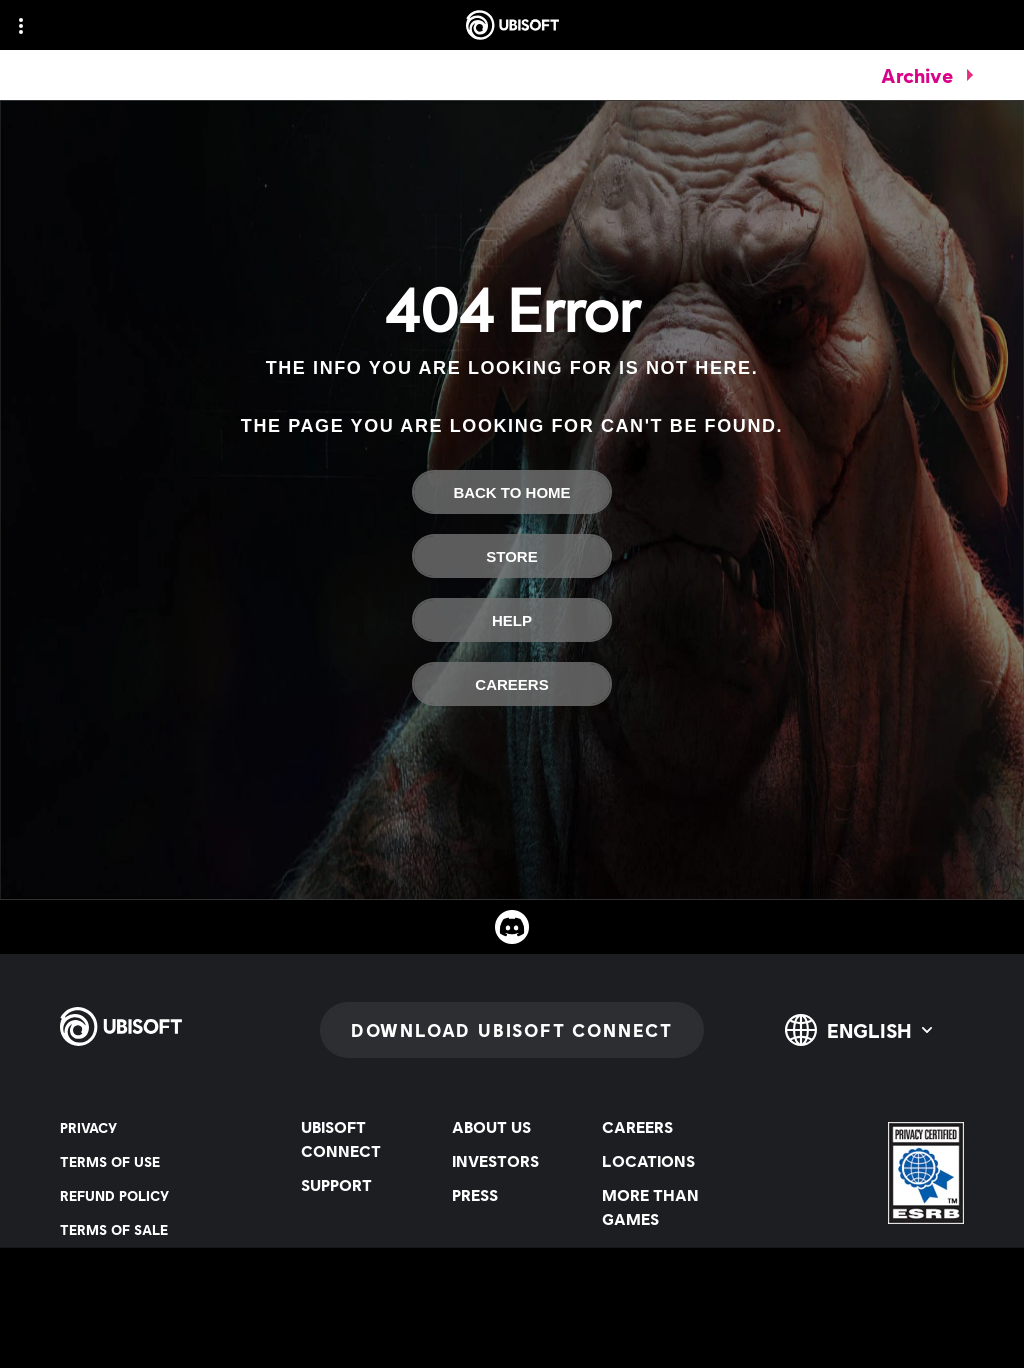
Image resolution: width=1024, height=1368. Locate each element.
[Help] (512, 620)
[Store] (512, 556)
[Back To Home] (512, 492)
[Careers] (512, 684)
